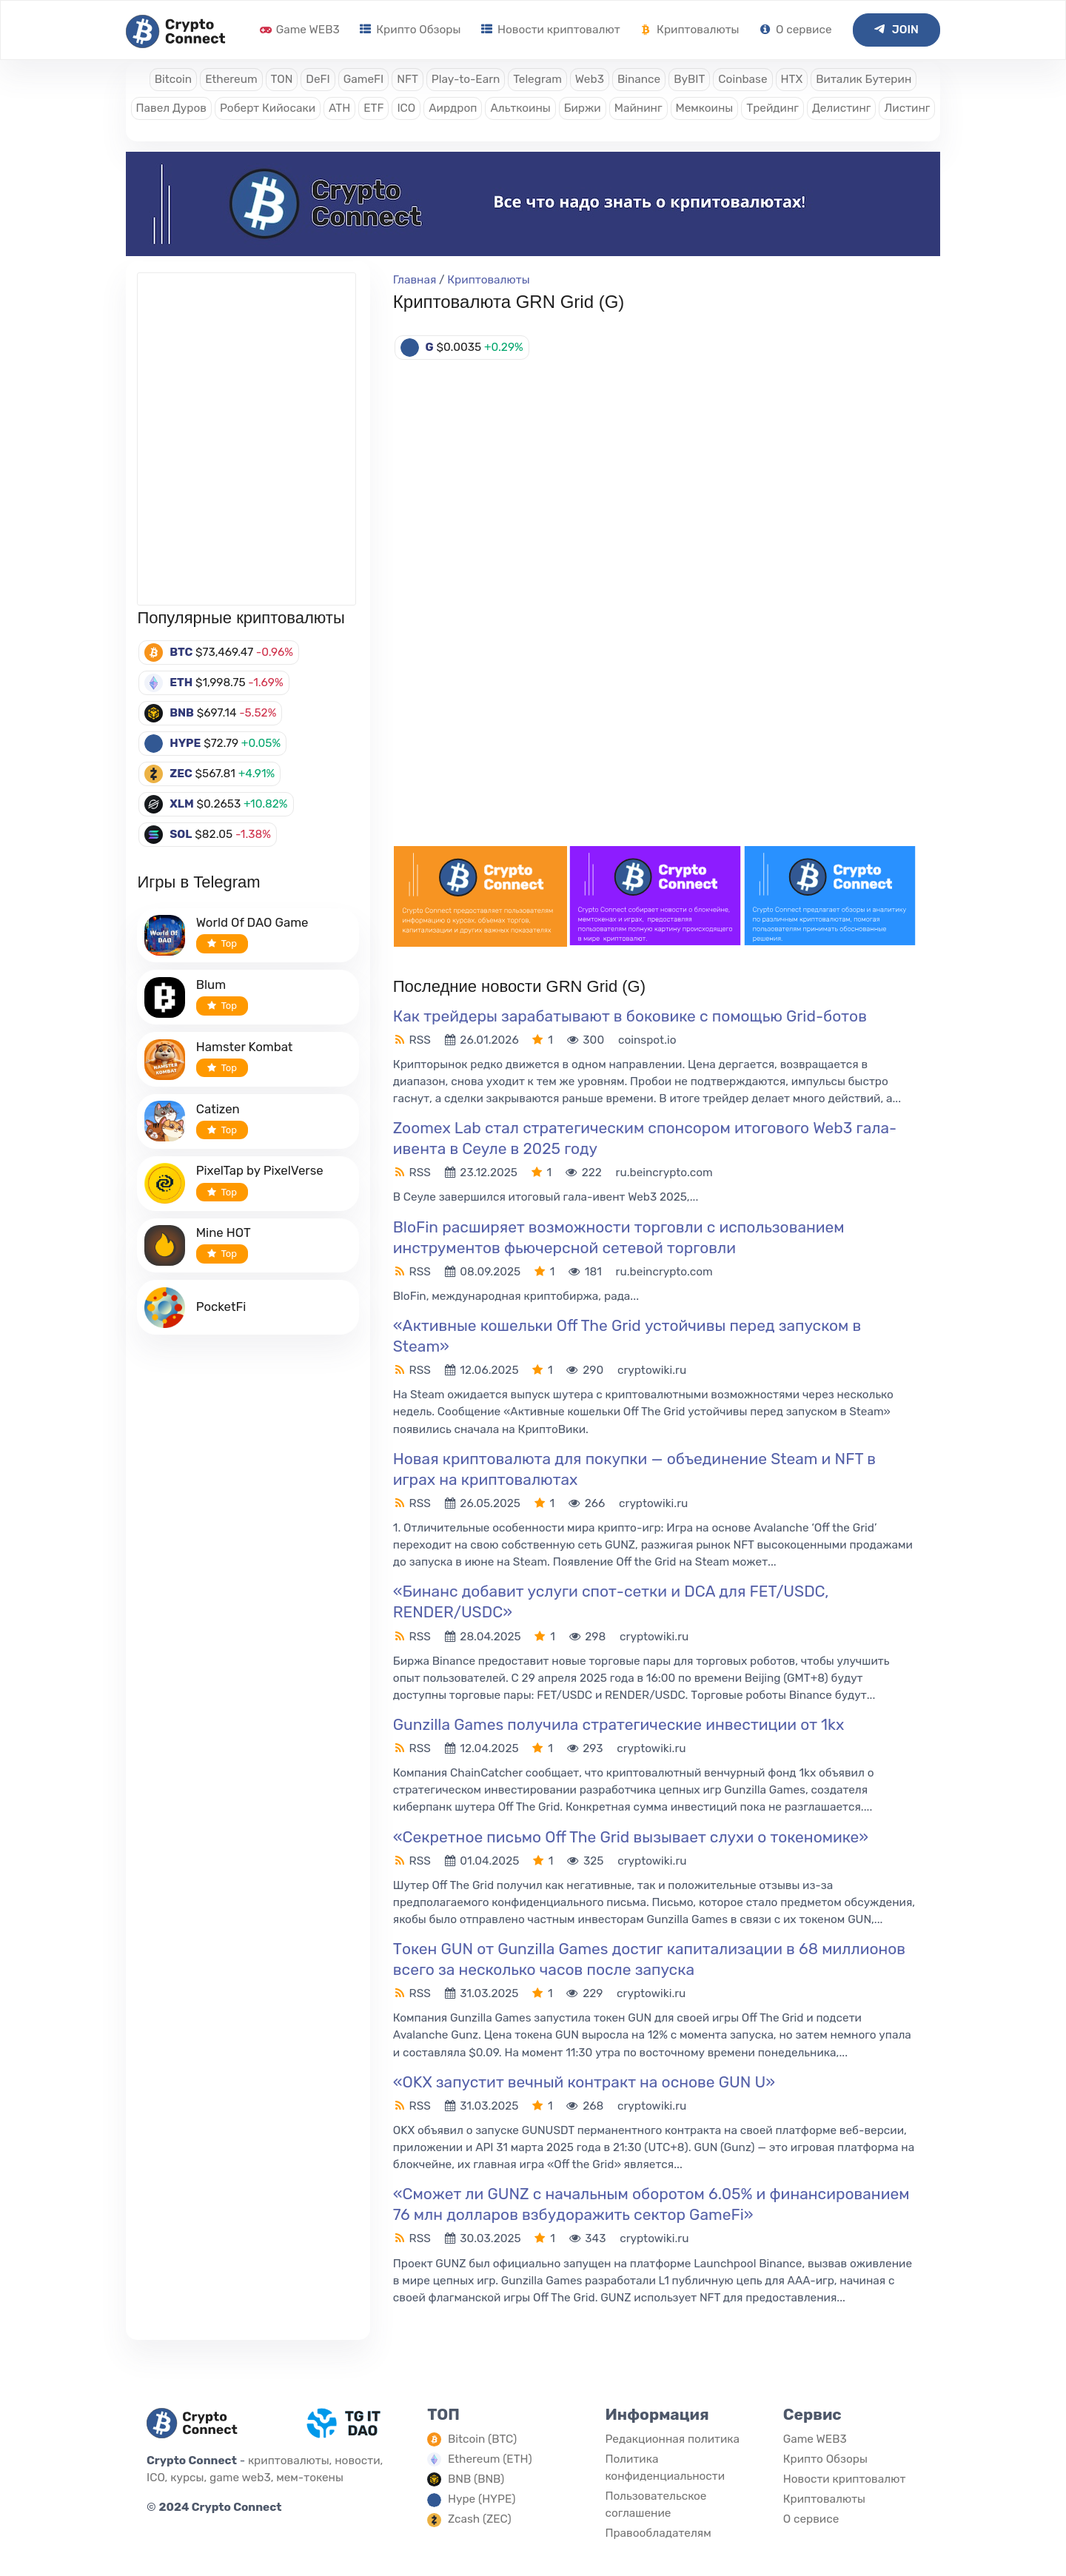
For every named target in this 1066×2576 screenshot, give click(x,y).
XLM (182, 804)
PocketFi (221, 1306)
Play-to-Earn (466, 79)
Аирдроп (453, 108)
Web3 (589, 79)
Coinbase (742, 79)
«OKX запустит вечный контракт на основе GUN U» (584, 2082)
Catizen (218, 1108)
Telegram (537, 79)
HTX (792, 79)
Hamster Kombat (244, 1046)
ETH (181, 682)
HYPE (185, 743)
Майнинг (638, 108)
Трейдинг (772, 108)
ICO (406, 108)
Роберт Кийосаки (267, 108)
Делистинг (841, 108)
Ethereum (231, 79)
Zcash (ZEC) (480, 2519)
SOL (181, 834)
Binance (638, 79)
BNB (182, 713)
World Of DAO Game (252, 922)
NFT (407, 79)
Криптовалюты (689, 29)
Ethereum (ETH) (490, 2459)
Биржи (582, 108)
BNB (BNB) (476, 2479)
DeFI (317, 79)
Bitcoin (173, 79)
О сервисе (795, 29)
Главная (415, 279)
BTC (181, 652)
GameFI (363, 79)
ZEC (181, 773)
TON (282, 79)
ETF (373, 108)
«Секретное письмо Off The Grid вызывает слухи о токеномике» (630, 1837)
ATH (339, 108)
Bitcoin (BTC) (482, 2439)
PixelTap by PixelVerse (260, 1170)
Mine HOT (223, 1232)
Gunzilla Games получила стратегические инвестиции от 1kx (618, 1724)
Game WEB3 (300, 29)
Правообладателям (658, 2533)
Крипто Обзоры (410, 29)
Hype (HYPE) (482, 2499)
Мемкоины (705, 108)
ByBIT (689, 79)
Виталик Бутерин (863, 79)
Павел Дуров (171, 108)
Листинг (907, 108)
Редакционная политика (672, 2439)
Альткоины (520, 108)
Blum (211, 984)
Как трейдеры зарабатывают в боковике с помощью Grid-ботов (630, 1016)
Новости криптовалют (550, 29)
